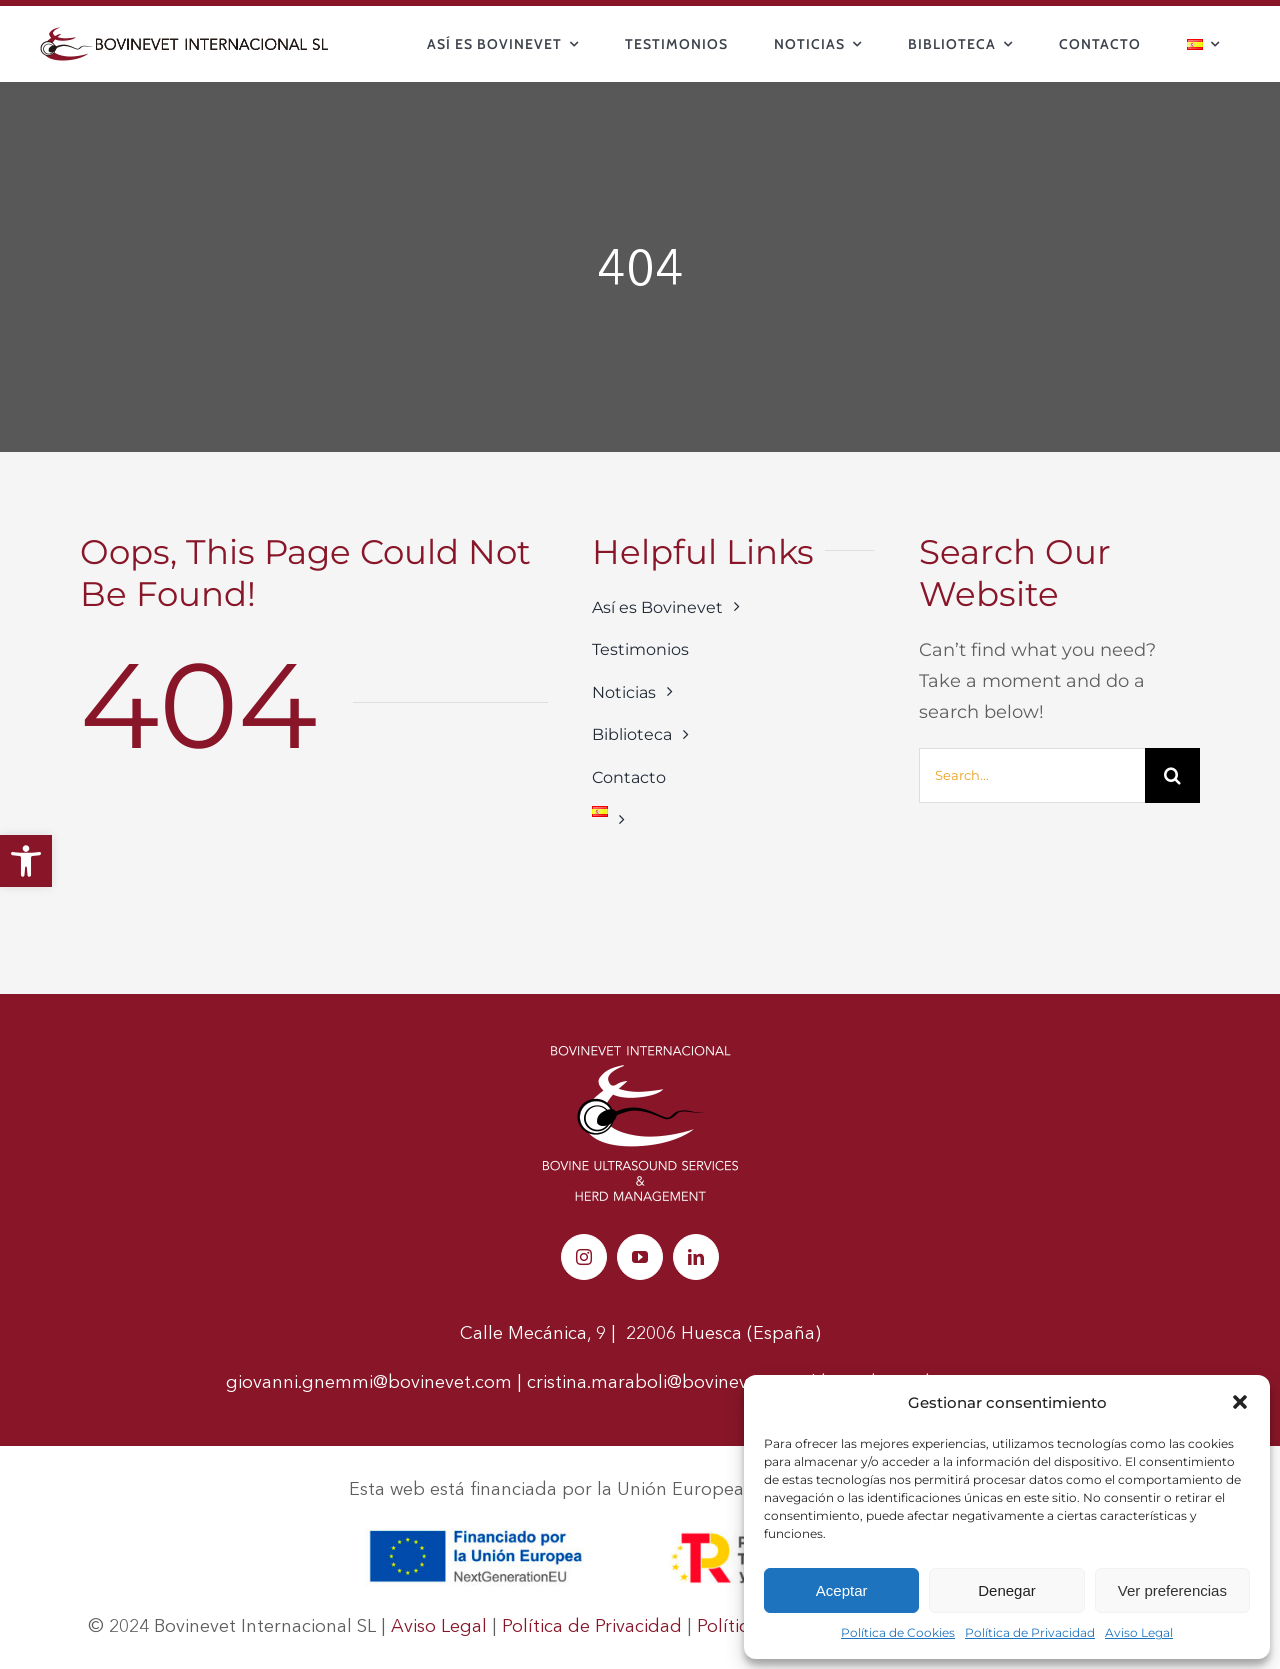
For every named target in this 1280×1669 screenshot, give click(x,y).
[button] (1240, 1402)
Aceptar (842, 1590)
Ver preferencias (1172, 1590)
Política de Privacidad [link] (1030, 1632)
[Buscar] (1172, 775)
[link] (26, 861)
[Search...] (1032, 775)
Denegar (1007, 1590)
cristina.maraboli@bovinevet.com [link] (666, 1382)
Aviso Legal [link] (1139, 1632)
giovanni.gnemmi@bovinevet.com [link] (369, 1382)
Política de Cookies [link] (898, 1632)
